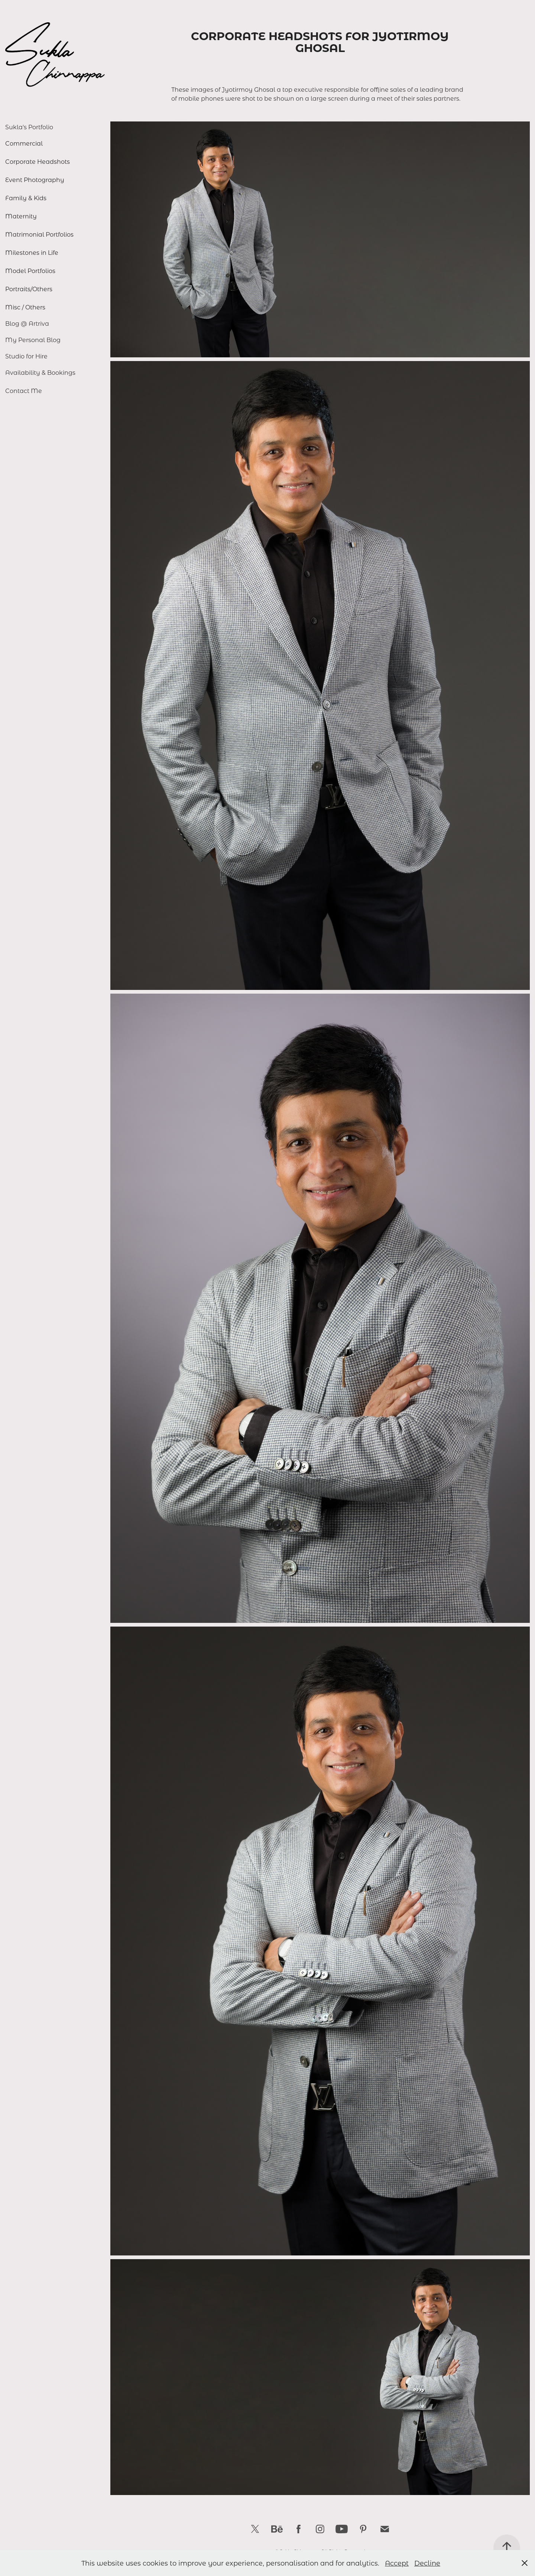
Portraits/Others (28, 289)
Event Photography (34, 179)
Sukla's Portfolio (29, 127)
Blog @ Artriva (27, 323)
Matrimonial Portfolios (39, 234)
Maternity (21, 216)
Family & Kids (25, 198)
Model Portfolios (30, 271)
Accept (397, 2563)
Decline (427, 2563)
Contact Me (23, 390)
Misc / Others (25, 307)
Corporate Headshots (37, 161)
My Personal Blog (33, 340)
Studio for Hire (26, 356)
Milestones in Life (31, 252)
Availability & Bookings (40, 372)
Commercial (24, 143)
